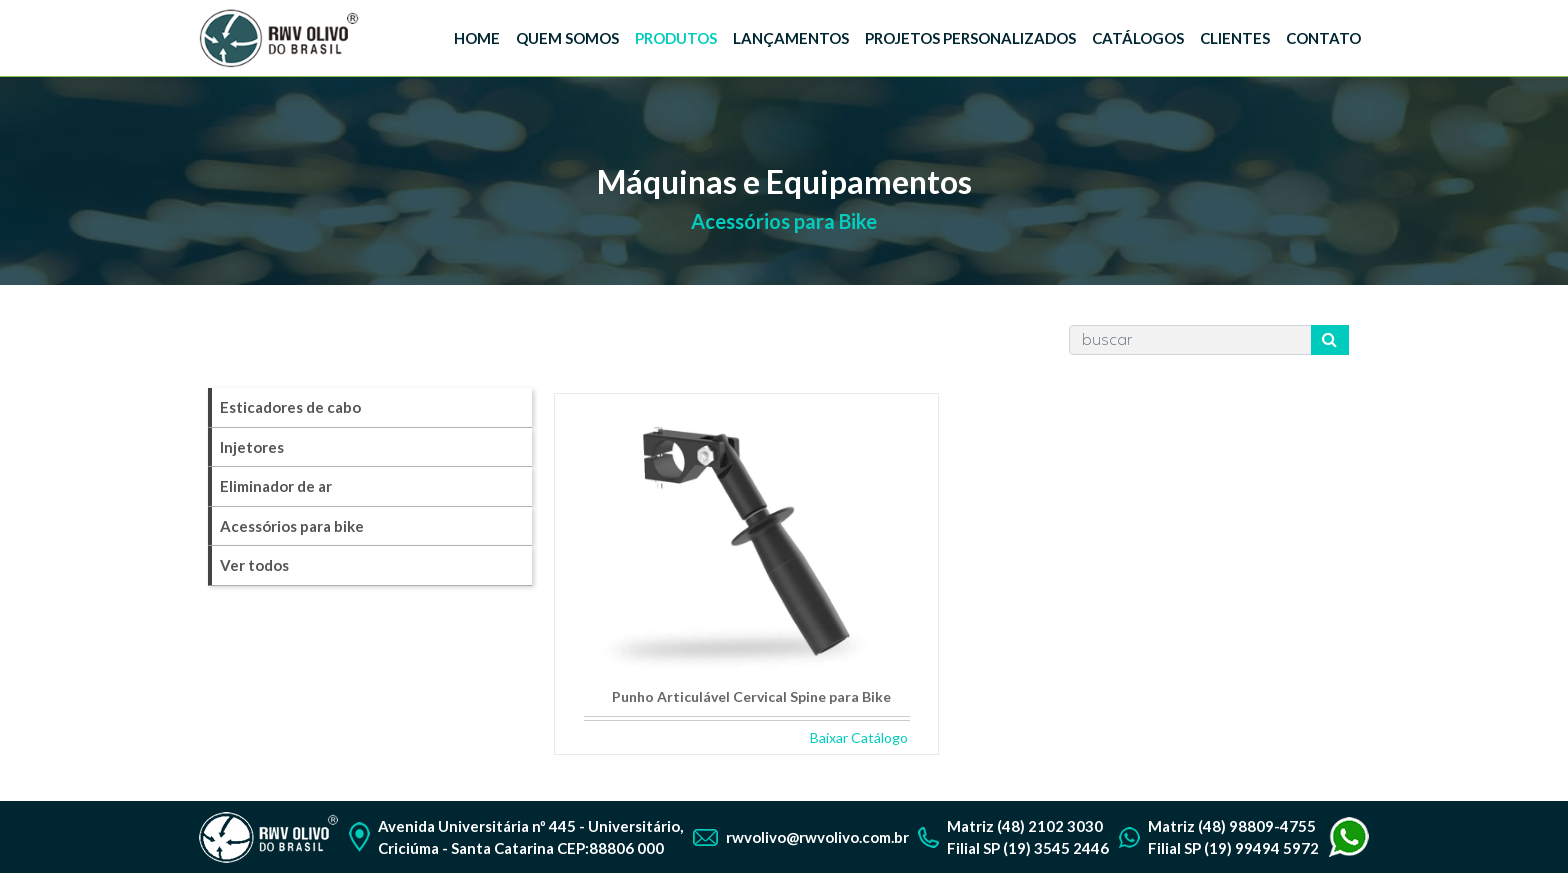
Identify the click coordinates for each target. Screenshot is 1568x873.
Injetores (252, 447)
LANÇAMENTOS (791, 38)
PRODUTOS (676, 38)
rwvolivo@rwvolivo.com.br (817, 837)
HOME (477, 38)
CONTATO (1323, 38)
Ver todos (254, 565)
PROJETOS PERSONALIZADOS (970, 38)
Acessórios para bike (292, 526)
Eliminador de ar (276, 486)
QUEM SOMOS (567, 38)
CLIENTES (1235, 38)
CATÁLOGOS (1138, 38)
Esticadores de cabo (290, 407)
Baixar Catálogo (859, 737)
